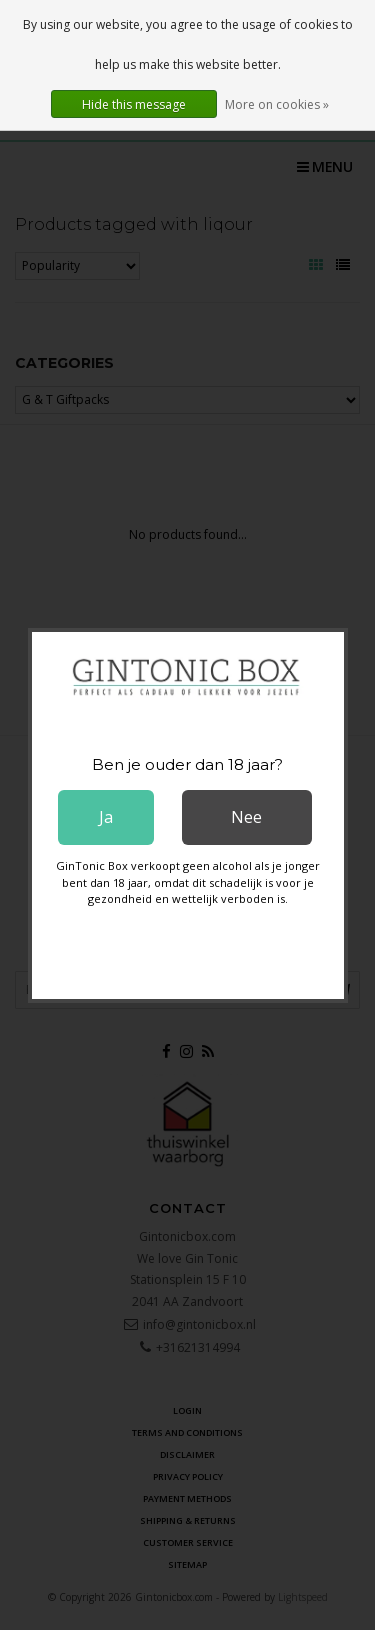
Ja (106, 817)
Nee (246, 817)
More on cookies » (277, 104)
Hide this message (134, 104)
